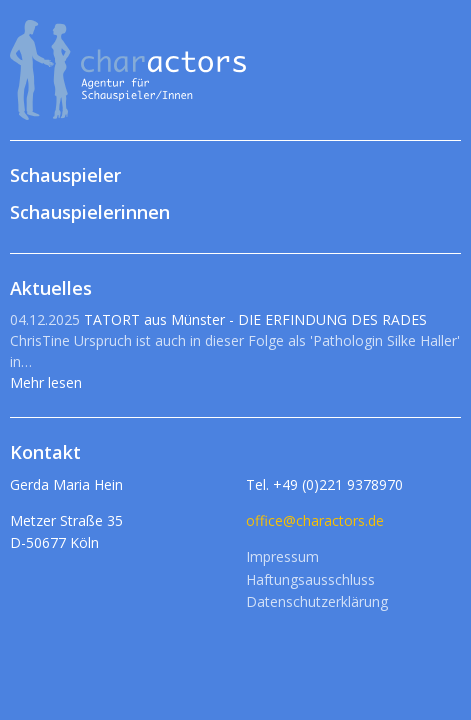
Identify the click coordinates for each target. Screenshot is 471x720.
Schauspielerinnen (90, 212)
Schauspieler (65, 175)
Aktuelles (51, 288)
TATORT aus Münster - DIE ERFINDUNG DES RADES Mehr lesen (235, 351)
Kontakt (45, 452)
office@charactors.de (315, 520)
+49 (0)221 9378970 (338, 484)
